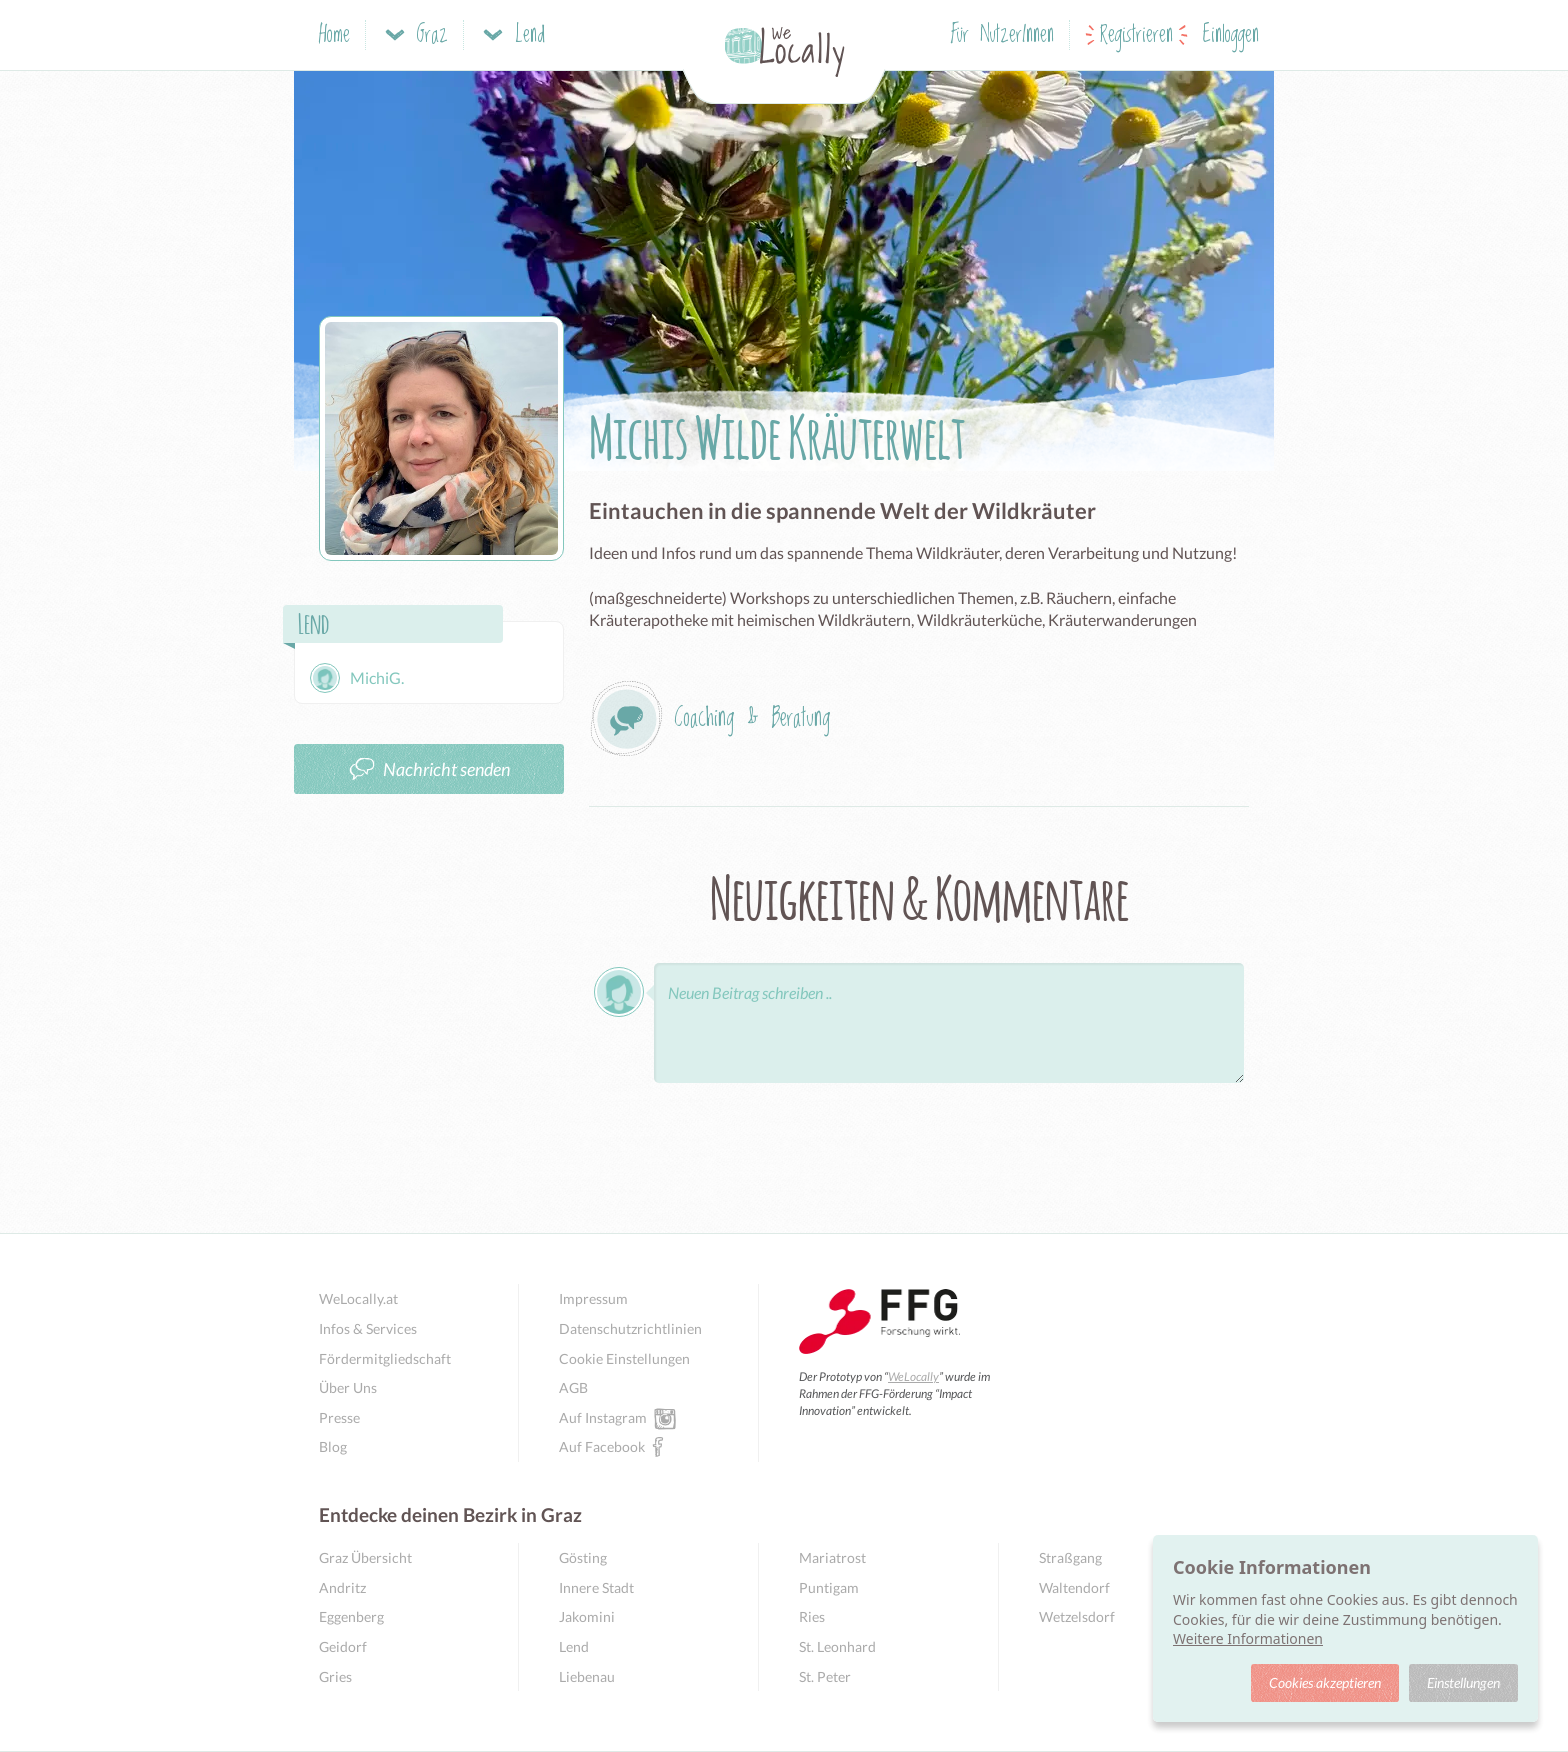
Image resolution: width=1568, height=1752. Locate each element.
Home (334, 35)
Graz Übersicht (365, 1557)
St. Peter (825, 1676)
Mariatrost (832, 1557)
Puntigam (829, 1587)
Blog (333, 1446)
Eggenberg (351, 1616)
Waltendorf (1074, 1587)
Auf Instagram (603, 1417)
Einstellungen (1463, 1682)
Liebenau (587, 1676)
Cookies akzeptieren (1325, 1682)
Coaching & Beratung (752, 718)
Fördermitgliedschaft (385, 1358)
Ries (812, 1616)
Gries (335, 1676)
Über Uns (348, 1387)
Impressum (593, 1298)
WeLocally (913, 1376)
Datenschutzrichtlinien (630, 1328)
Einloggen (1231, 35)
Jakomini (587, 1616)
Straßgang (1070, 1557)
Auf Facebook (602, 1446)
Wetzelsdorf (1077, 1616)
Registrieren (1136, 35)
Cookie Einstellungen (624, 1358)
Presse (339, 1417)
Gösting (583, 1557)
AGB (573, 1387)
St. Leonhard (837, 1646)
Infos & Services (368, 1328)
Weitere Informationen (1248, 1638)
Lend (574, 1646)
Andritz (342, 1587)
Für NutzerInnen (1002, 35)
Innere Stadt (596, 1587)
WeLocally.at (358, 1298)
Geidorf (343, 1646)
